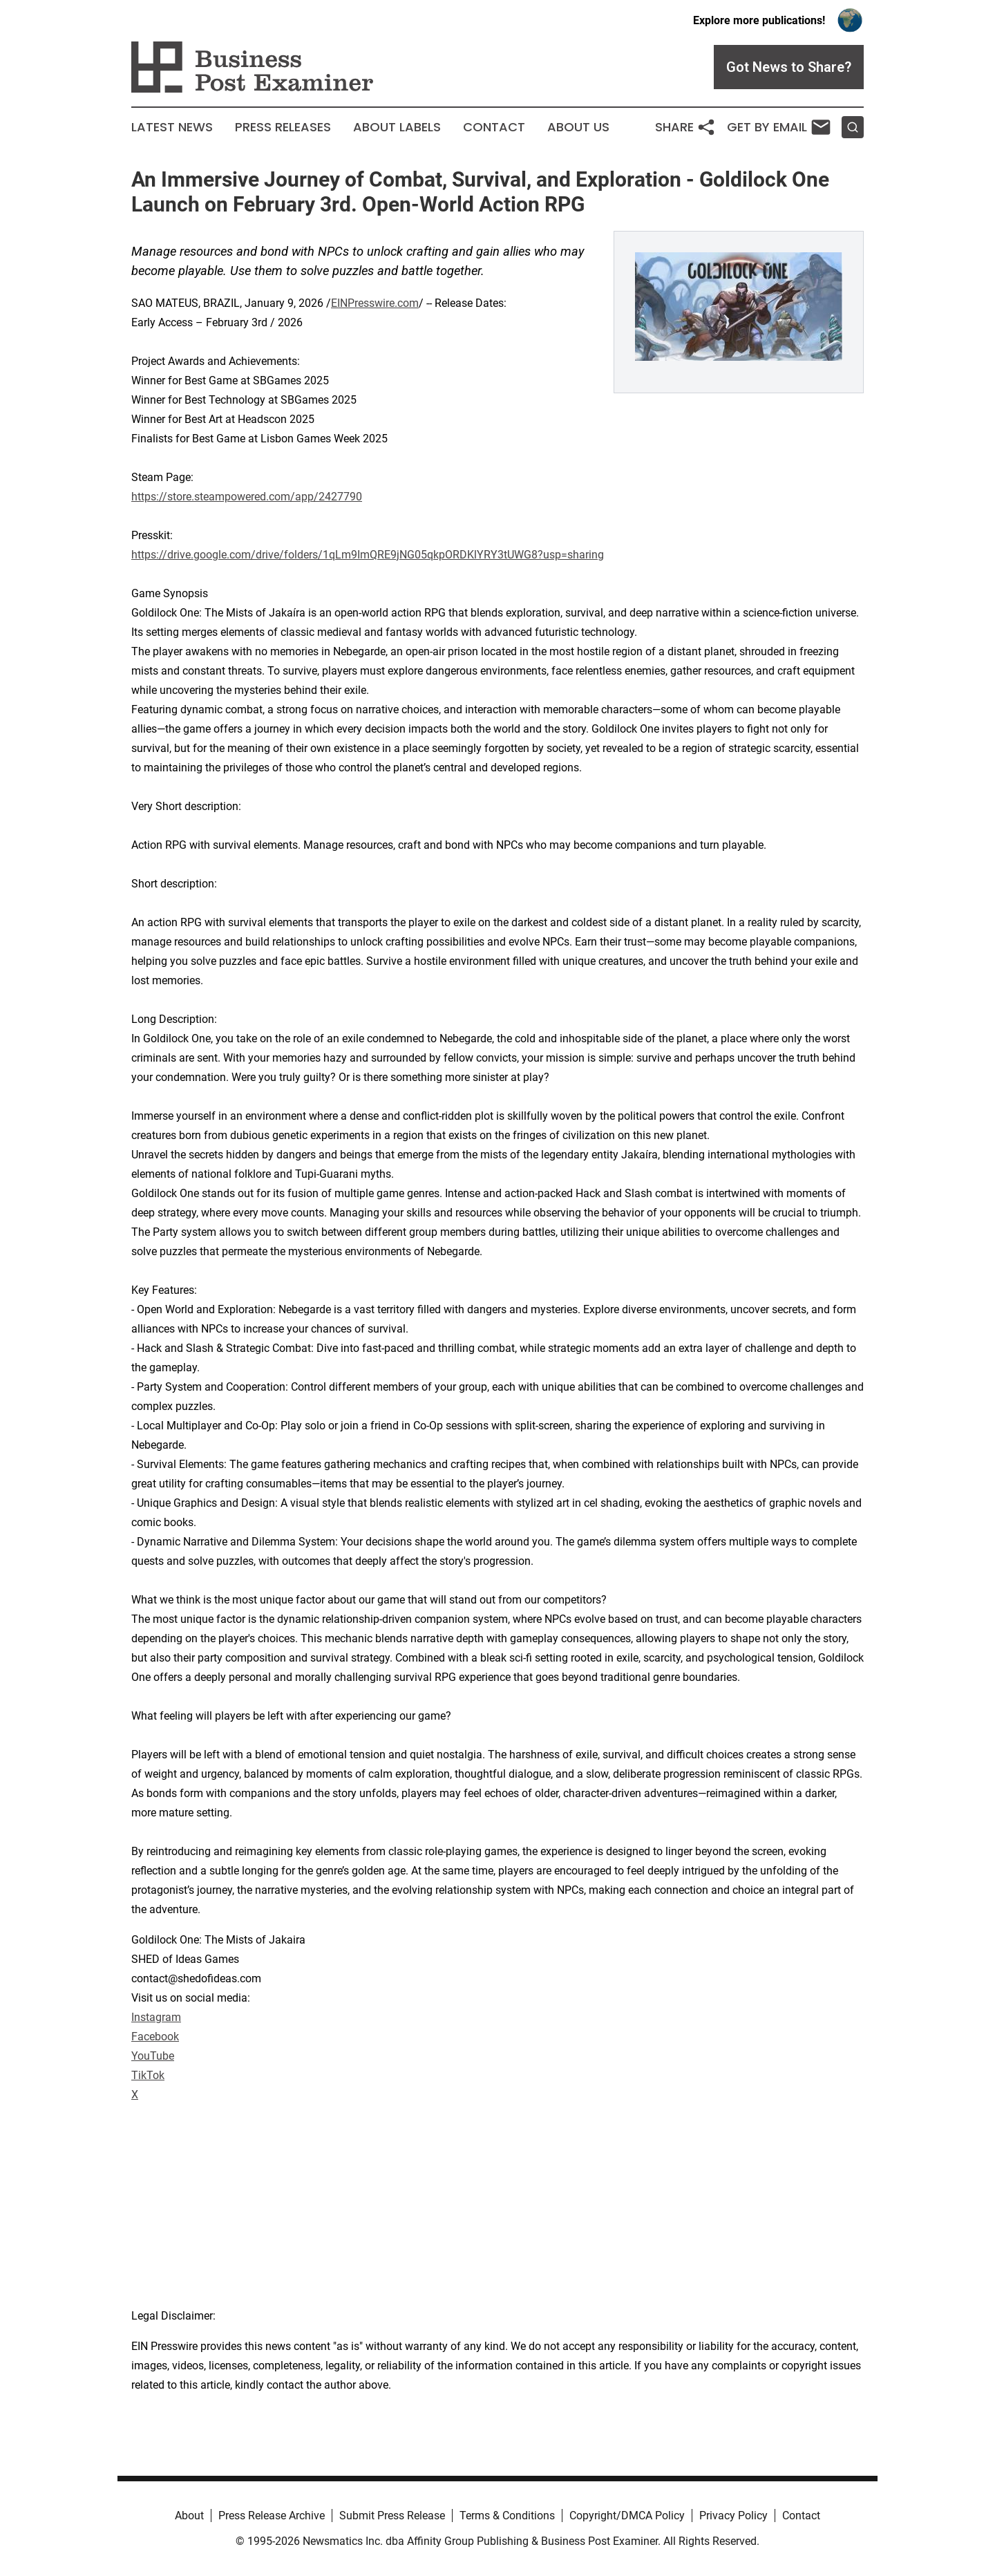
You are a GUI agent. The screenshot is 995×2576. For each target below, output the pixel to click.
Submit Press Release (392, 2515)
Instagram (156, 2017)
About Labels (397, 127)
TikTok (147, 2075)
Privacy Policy (733, 2515)
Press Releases (283, 127)
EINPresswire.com (375, 303)
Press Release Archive (271, 2515)
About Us (578, 127)
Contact (494, 127)
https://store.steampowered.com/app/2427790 (246, 496)
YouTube (152, 2055)
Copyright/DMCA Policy (627, 2515)
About (189, 2515)
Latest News (172, 127)
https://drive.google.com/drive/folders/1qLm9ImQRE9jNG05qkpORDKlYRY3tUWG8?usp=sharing (367, 554)
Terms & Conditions (507, 2515)
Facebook (155, 2036)
